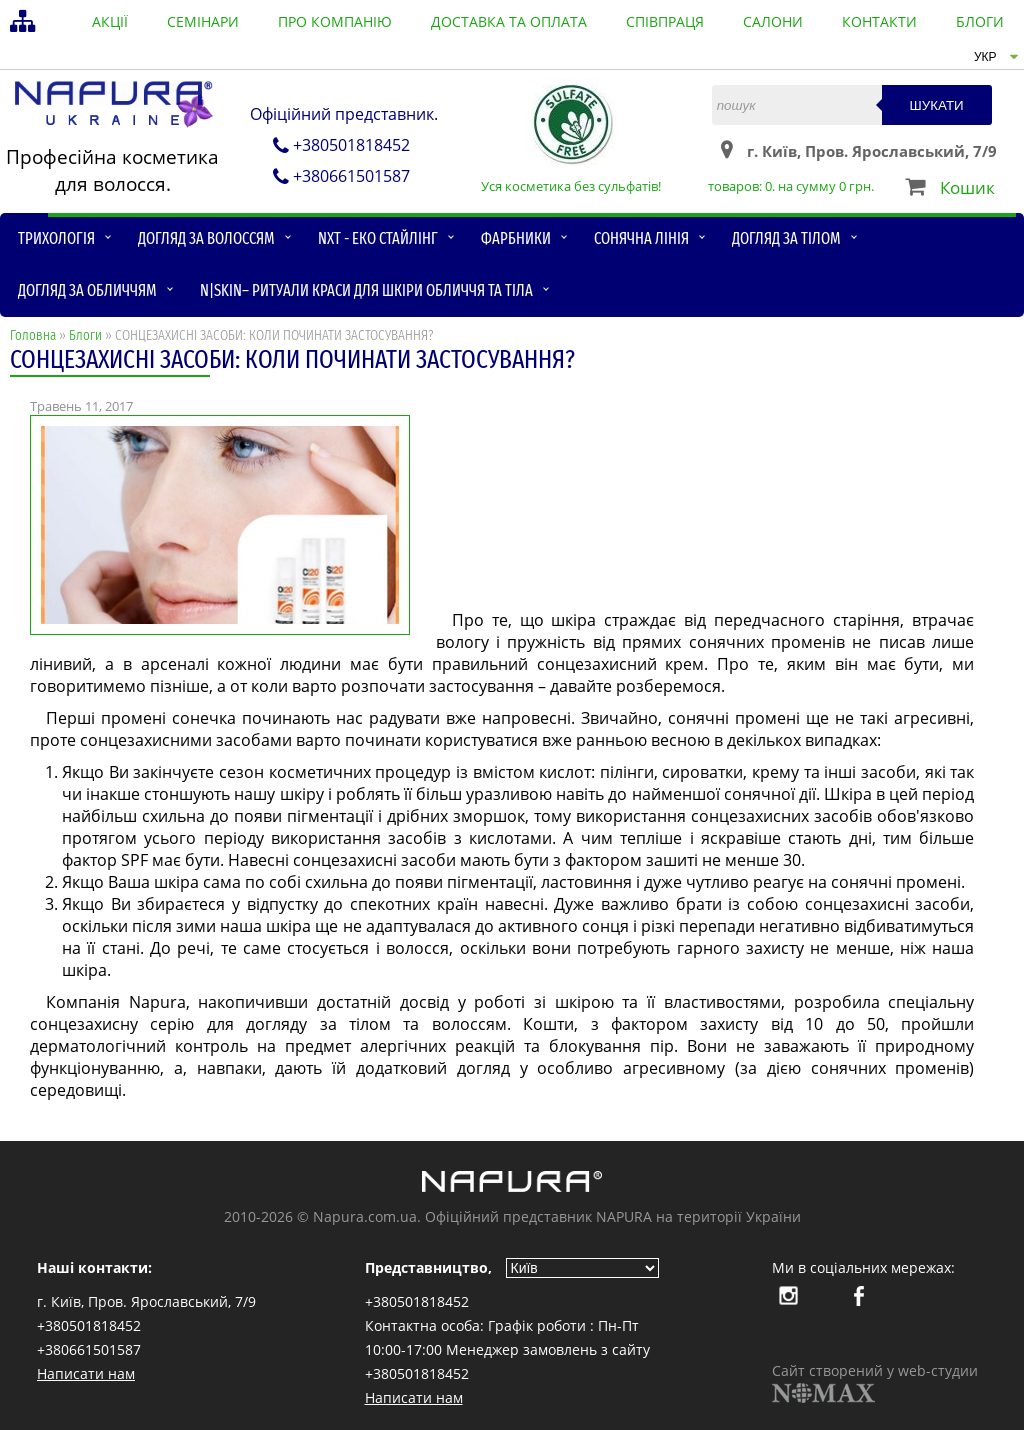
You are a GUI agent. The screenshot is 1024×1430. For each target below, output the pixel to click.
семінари (203, 21)
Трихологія (56, 238)
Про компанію (335, 21)
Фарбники (516, 238)
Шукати (937, 105)
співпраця (665, 21)
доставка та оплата (509, 21)
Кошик (967, 187)
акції (110, 21)
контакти (879, 21)
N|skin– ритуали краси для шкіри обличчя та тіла (366, 290)
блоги (980, 21)
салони (773, 21)
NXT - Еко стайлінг (378, 238)
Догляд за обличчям (87, 290)
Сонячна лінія (641, 238)
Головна (33, 335)
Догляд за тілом (786, 238)
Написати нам (86, 1373)
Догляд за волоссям (206, 238)
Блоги (85, 335)
